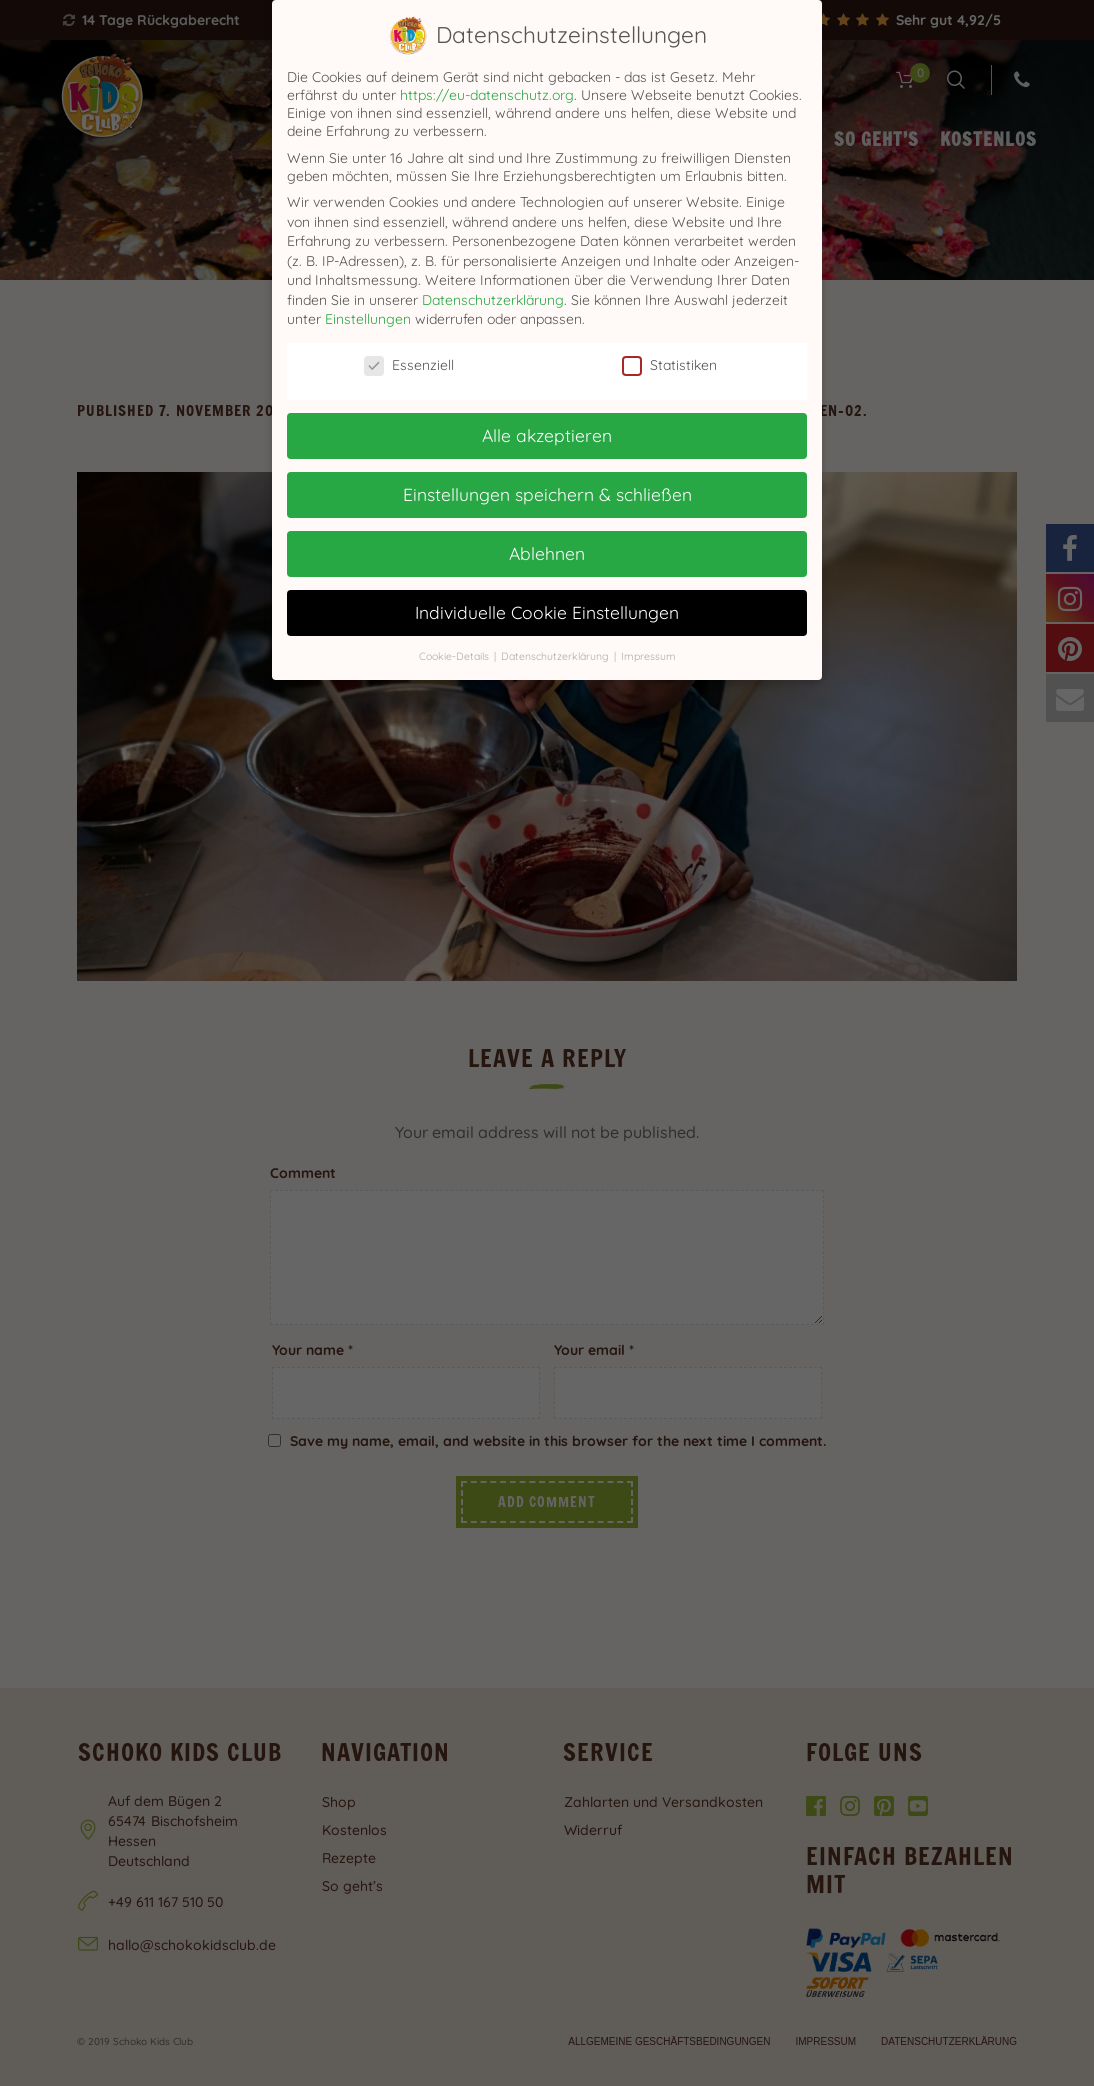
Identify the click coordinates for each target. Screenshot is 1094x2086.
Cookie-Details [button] (455, 656)
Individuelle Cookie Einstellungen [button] (547, 612)
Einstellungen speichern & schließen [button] (547, 494)
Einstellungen (368, 319)
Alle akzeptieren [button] (547, 435)
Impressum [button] (648, 656)
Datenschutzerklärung (493, 300)
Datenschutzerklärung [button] (556, 656)
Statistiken (669, 365)
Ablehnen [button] (547, 553)
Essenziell (409, 365)
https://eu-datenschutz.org (487, 95)
